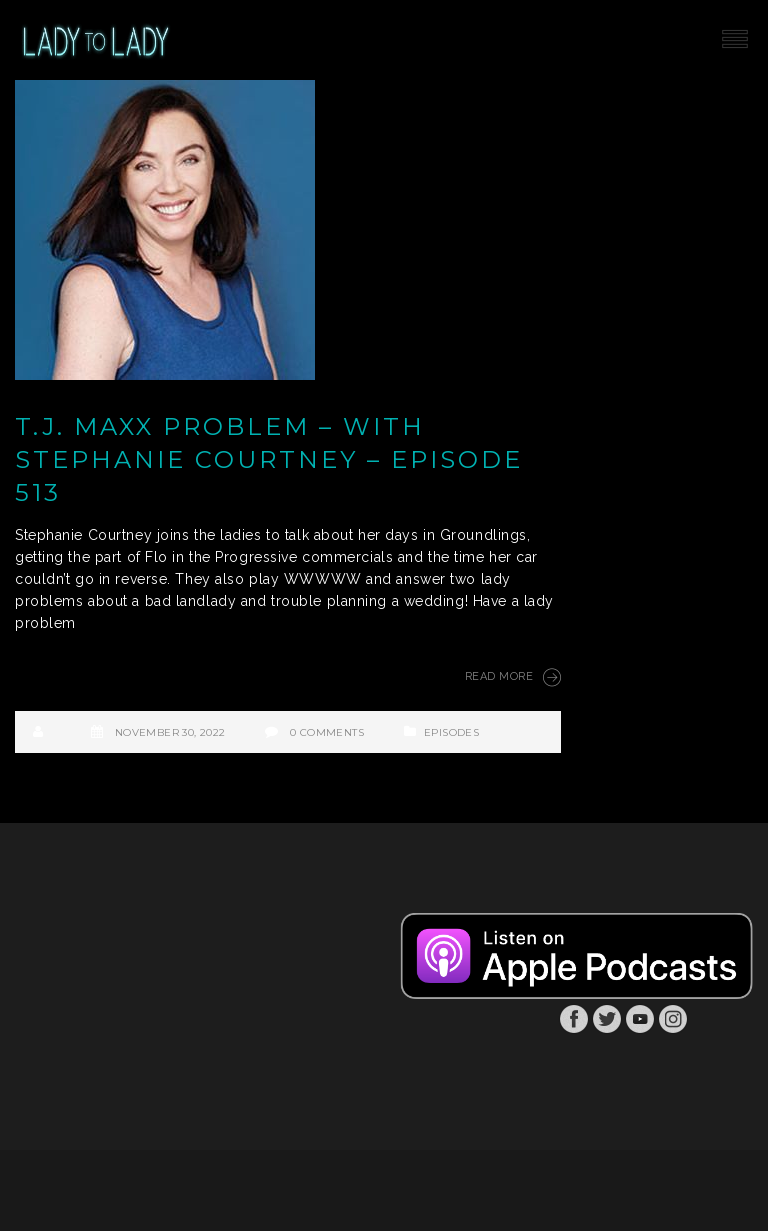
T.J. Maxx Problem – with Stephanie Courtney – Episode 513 (269, 459)
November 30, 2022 (170, 732)
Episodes (451, 732)
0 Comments (327, 732)
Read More (513, 677)
